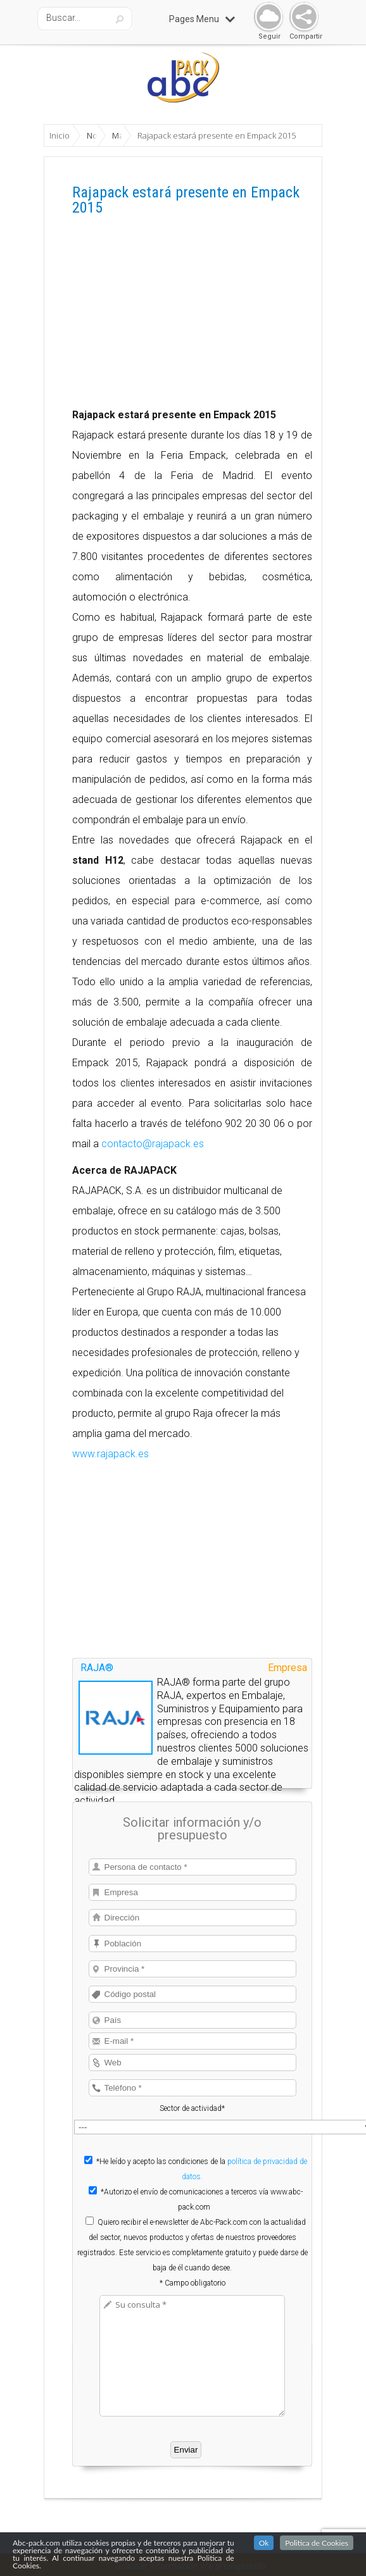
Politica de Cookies (316, 2543)
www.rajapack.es (110, 1454)
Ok (264, 2543)
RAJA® (96, 1668)
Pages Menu (202, 19)
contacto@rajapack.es (152, 1144)
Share (301, 17)
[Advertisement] (192, 316)
